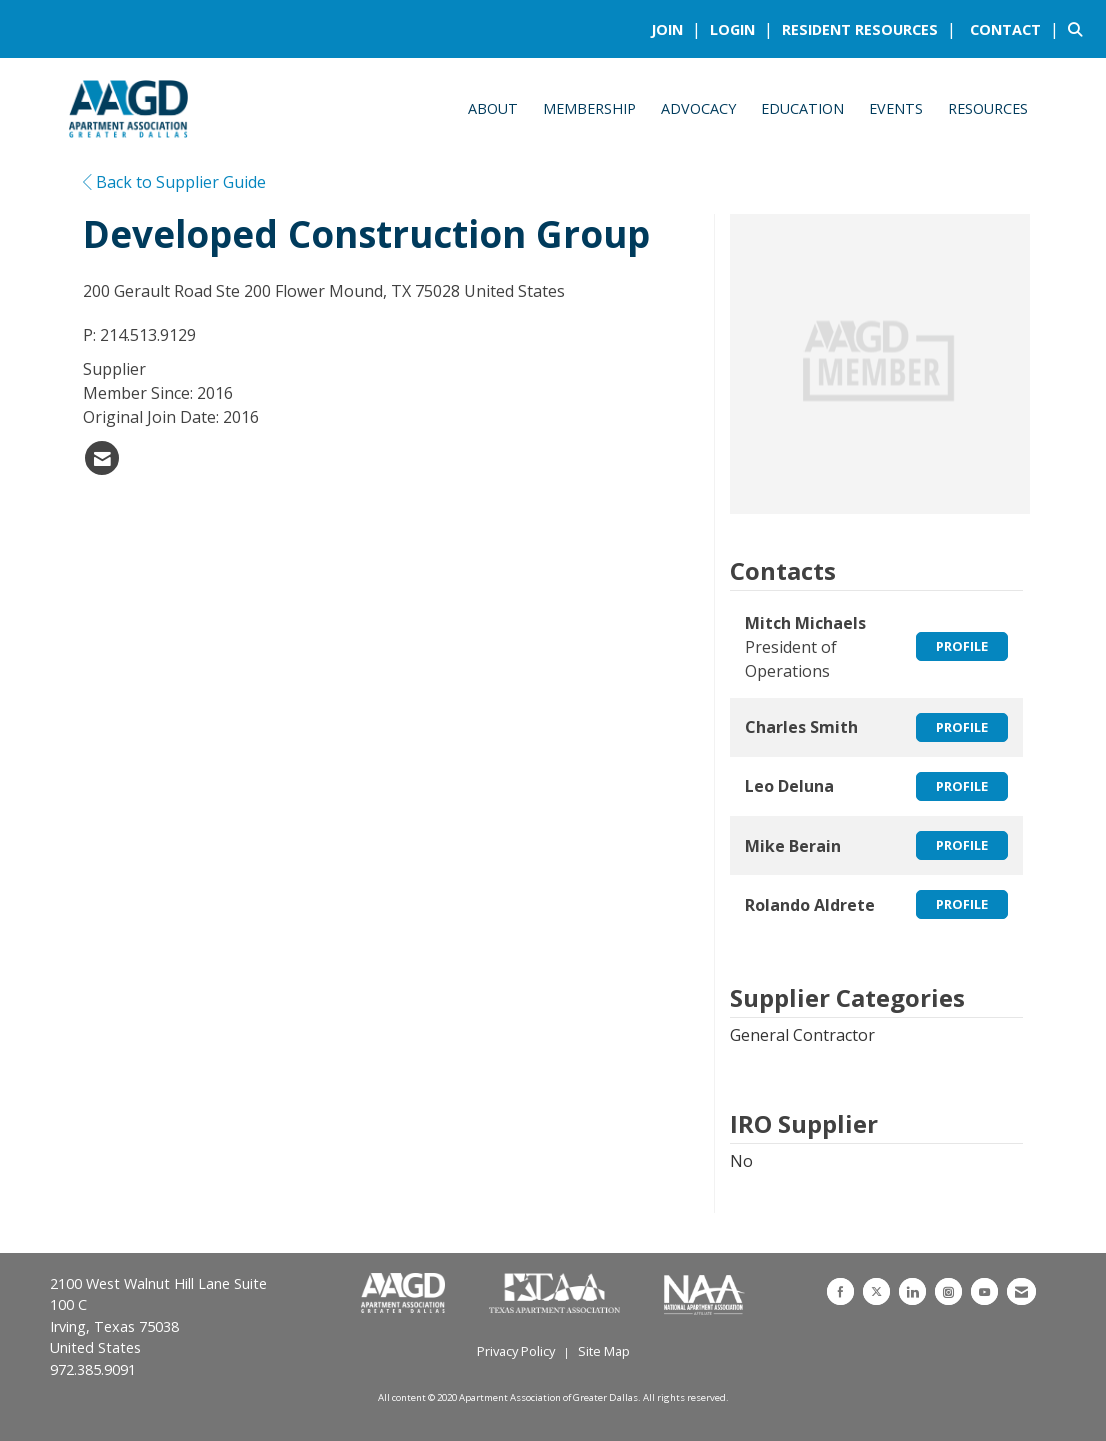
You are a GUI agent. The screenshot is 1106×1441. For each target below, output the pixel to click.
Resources (988, 108)
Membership (589, 108)
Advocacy (698, 108)
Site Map (604, 1351)
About (493, 108)
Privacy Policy (516, 1351)
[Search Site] (1079, 29)
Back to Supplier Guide (174, 182)
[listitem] (678, 29)
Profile (962, 646)
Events (896, 108)
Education (802, 108)
